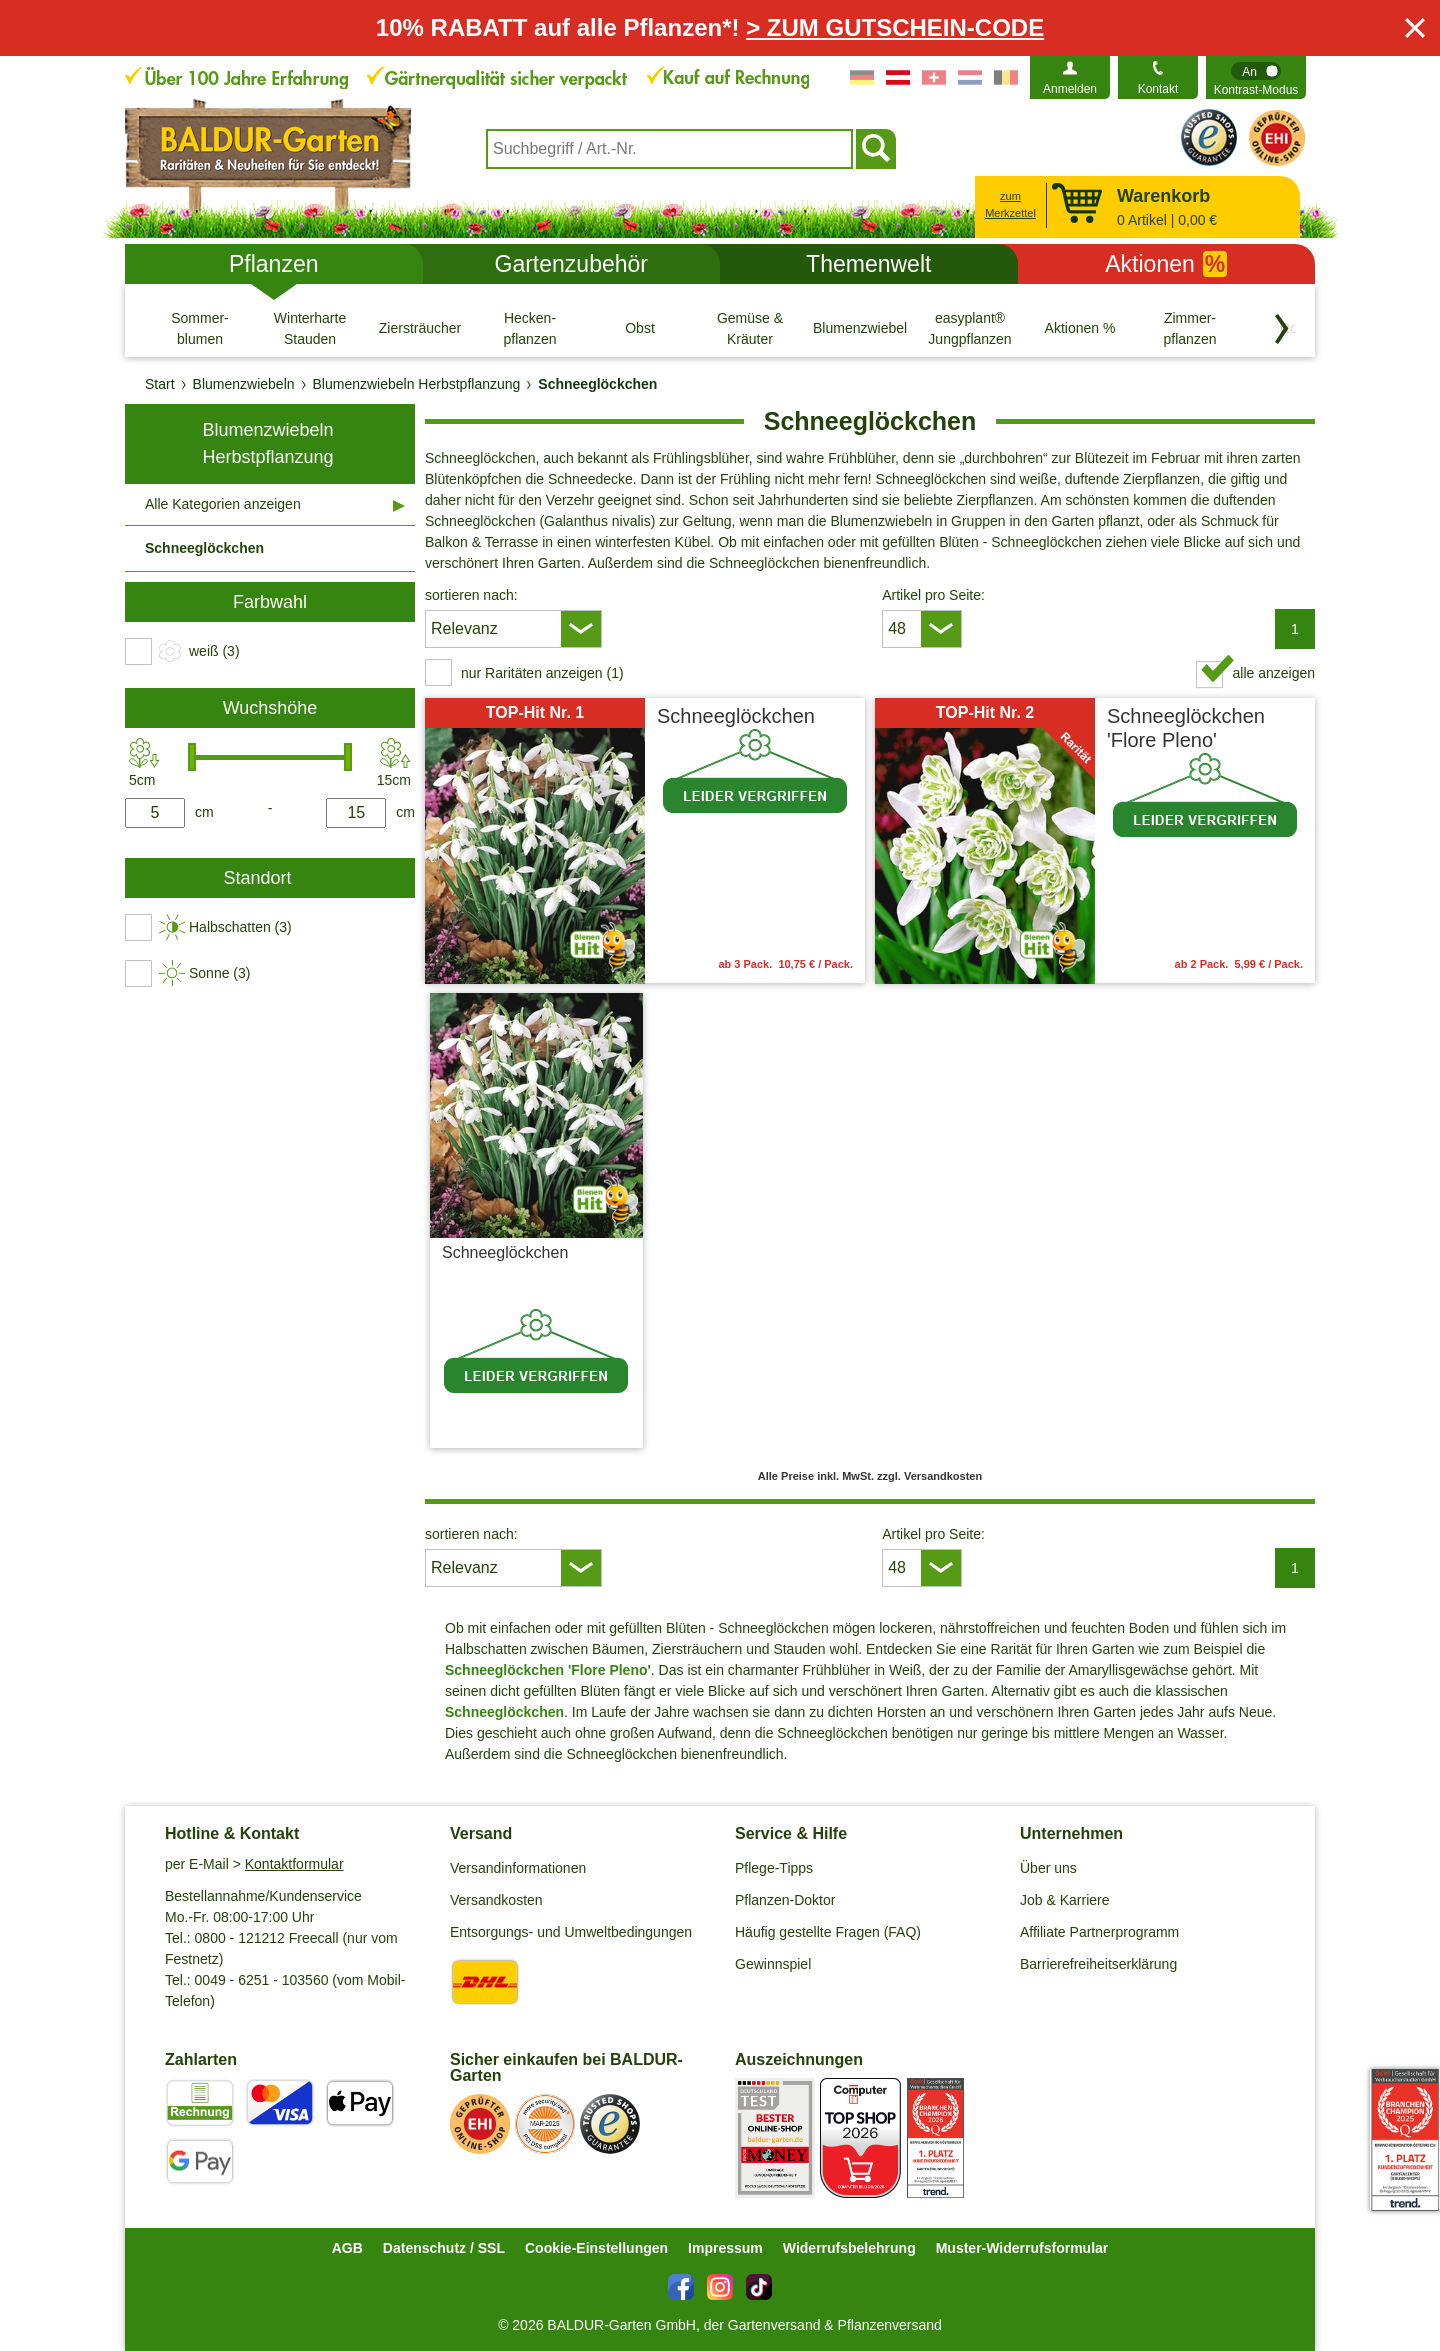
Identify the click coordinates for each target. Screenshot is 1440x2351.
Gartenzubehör (571, 264)
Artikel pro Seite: (933, 595)
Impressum (725, 2248)
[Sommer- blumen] (200, 328)
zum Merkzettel (1010, 204)
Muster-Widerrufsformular (1022, 2248)
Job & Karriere (1064, 1900)
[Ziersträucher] (420, 328)
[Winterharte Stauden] (310, 328)
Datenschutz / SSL (444, 2248)
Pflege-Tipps (774, 1868)
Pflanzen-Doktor (785, 1900)
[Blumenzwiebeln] (860, 328)
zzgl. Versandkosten (577, 1423)
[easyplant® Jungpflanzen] (970, 328)
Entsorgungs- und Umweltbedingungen (571, 1932)
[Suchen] (876, 149)
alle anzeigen (1273, 673)
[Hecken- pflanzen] (530, 328)
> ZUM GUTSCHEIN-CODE (895, 27)
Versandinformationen (518, 1868)
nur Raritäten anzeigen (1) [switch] (542, 673)
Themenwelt (868, 264)
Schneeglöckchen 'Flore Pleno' (1186, 728)
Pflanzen (274, 264)
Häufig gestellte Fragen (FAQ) (828, 1932)
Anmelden (1070, 89)
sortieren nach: (471, 595)
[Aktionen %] (1080, 328)
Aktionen (1166, 264)
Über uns (1048, 1868)
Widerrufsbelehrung (849, 2248)
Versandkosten (496, 1900)
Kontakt (1158, 89)
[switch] (1256, 77)
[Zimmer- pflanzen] (1190, 328)
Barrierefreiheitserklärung (1098, 1964)
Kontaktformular (294, 1864)
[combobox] (669, 149)
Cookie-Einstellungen (596, 2248)
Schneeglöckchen (736, 716)
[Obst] (640, 328)
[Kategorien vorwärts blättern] (1282, 329)
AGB (347, 2248)
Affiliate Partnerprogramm (1099, 1932)
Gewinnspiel (773, 1964)
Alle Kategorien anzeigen (223, 504)
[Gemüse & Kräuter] (750, 328)
